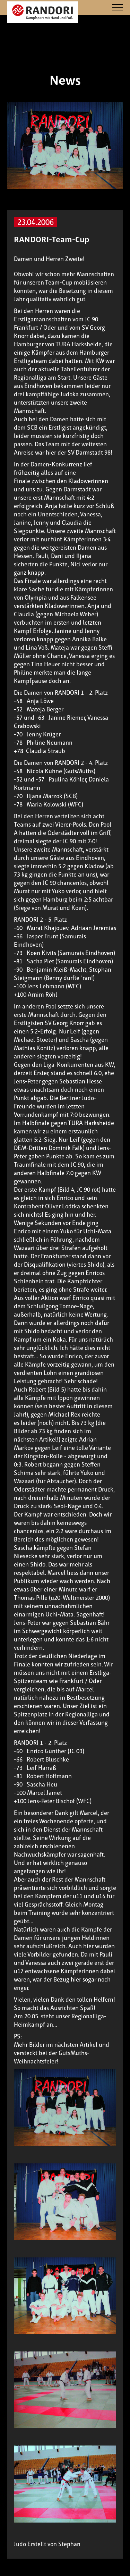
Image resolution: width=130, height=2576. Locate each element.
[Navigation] (117, 7)
